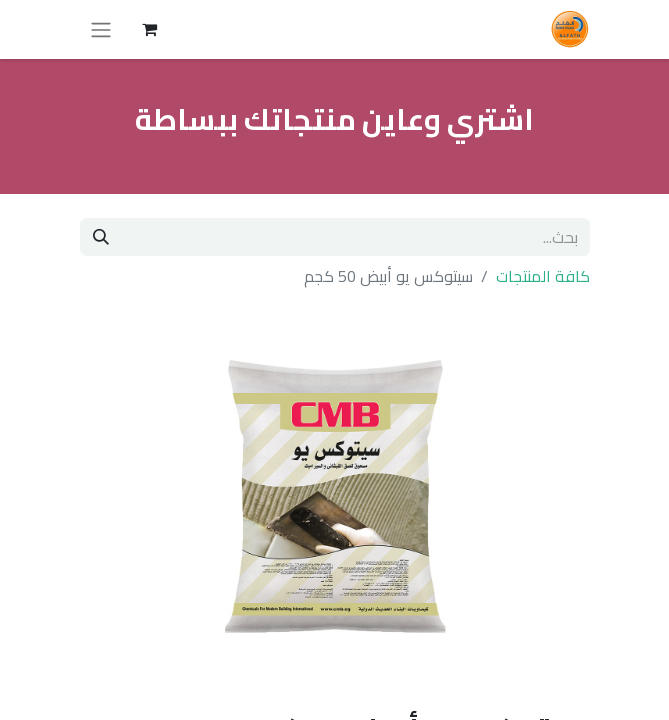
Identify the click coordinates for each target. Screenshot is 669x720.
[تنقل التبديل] (101, 29)
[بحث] (101, 237)
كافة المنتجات (543, 276)
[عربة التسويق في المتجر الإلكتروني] (150, 29)
